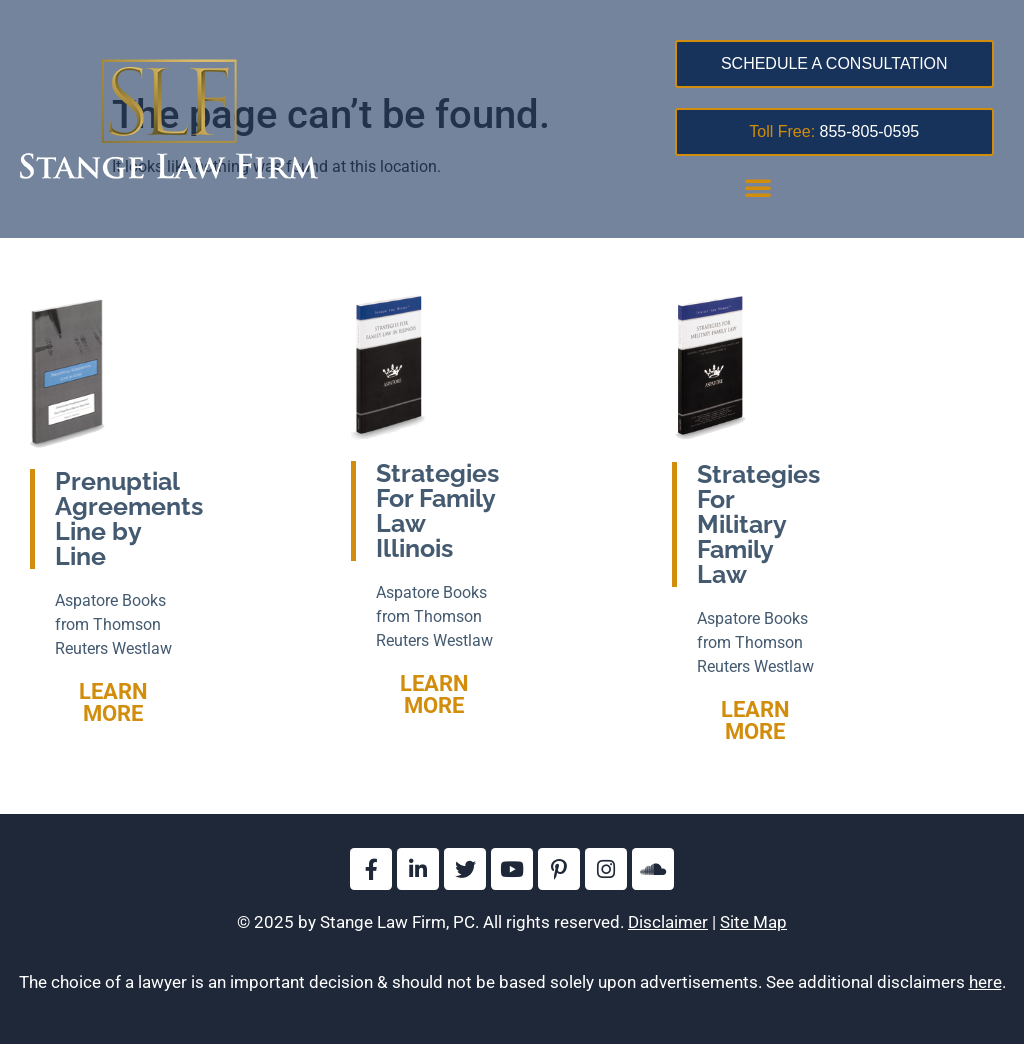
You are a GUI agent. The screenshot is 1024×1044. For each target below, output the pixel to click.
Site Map (753, 922)
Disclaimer (668, 922)
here (985, 982)
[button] (758, 187)
